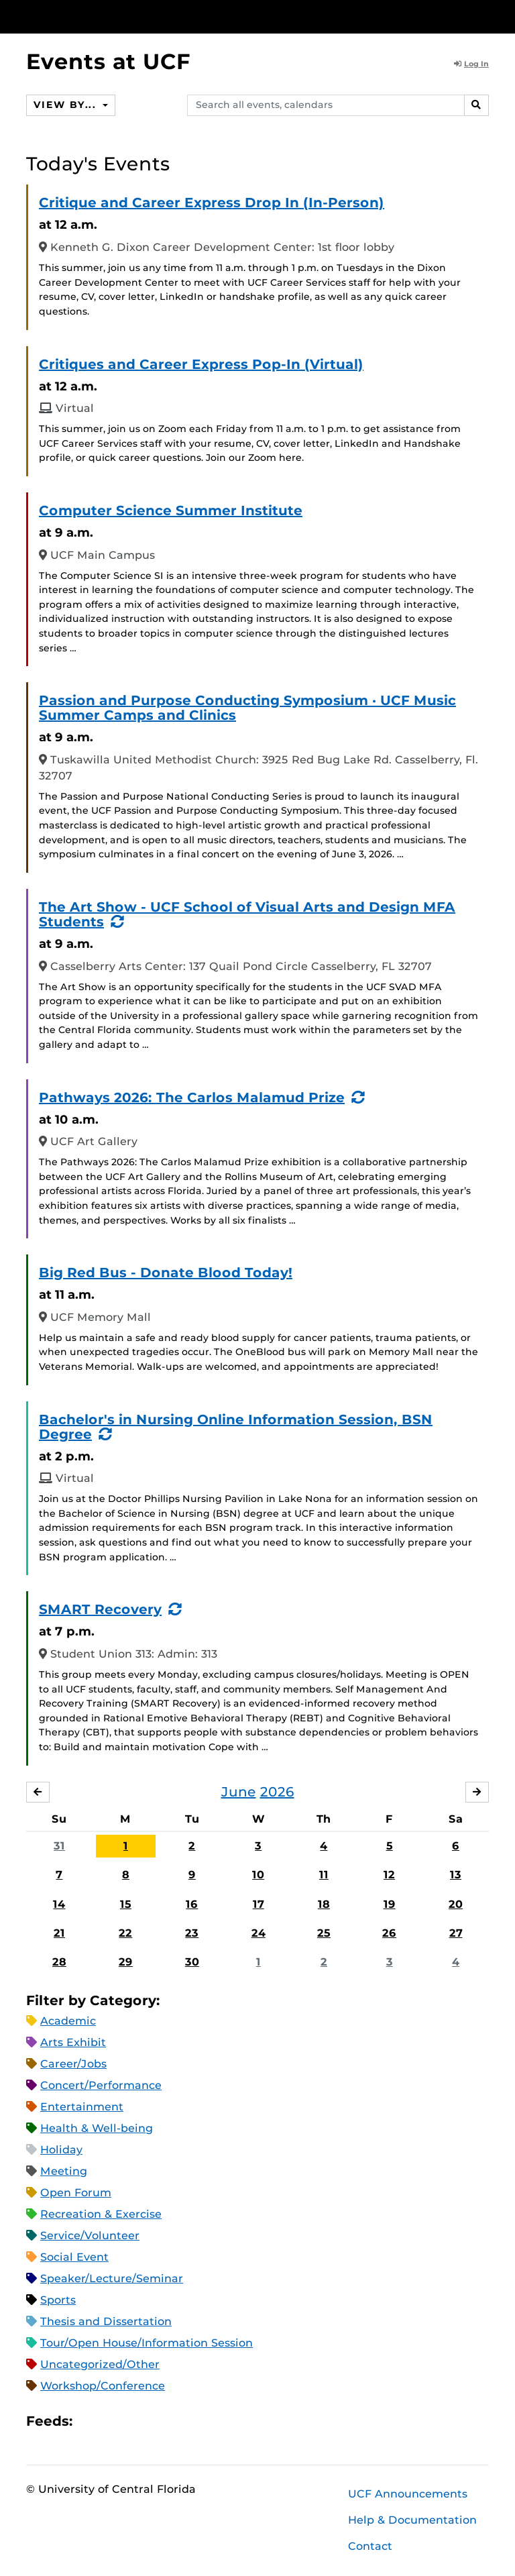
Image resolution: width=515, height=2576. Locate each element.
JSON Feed (181, 2421)
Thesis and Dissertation (106, 2321)
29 (126, 1961)
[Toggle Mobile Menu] (485, 16)
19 (390, 1904)
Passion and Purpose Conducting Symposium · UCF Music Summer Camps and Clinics (247, 707)
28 (59, 1961)
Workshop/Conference (102, 2385)
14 (59, 1904)
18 (324, 1904)
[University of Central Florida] (115, 16)
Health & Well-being (96, 2128)
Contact (370, 2546)
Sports (58, 2300)
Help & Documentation (412, 2520)
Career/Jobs (73, 2063)
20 (456, 1904)
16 (192, 1904)
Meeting (63, 2171)
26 (389, 1933)
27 (456, 1933)
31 (59, 1845)
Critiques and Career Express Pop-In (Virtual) (201, 364)
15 (125, 1904)
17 (258, 1904)
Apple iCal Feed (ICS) (89, 2421)
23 (191, 1933)
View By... (66, 105)
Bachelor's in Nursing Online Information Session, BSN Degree (236, 1426)
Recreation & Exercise (101, 2214)
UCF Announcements (407, 2493)
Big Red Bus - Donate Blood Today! (165, 1273)
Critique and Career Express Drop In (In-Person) (211, 203)
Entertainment (81, 2106)
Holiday (61, 2149)
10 (258, 1874)
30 (192, 1961)
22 (125, 1933)
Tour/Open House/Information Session (146, 2343)
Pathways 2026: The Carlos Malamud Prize (192, 1097)
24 (258, 1933)
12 (389, 1874)
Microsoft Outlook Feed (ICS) (112, 2421)
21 (59, 1933)
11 (324, 1874)
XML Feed (158, 2421)
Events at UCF (108, 61)
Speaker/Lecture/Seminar (111, 2278)
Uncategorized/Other (100, 2364)
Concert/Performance (101, 2085)
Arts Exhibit (73, 2042)
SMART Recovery (100, 1609)
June (238, 1792)
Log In (471, 63)
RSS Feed (135, 2421)
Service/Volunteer (89, 2235)
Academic (68, 2021)
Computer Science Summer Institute (170, 510)
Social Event (74, 2257)
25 (324, 1933)
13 (455, 1874)
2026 (277, 1792)
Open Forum (75, 2192)
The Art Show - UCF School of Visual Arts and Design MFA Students (247, 914)
